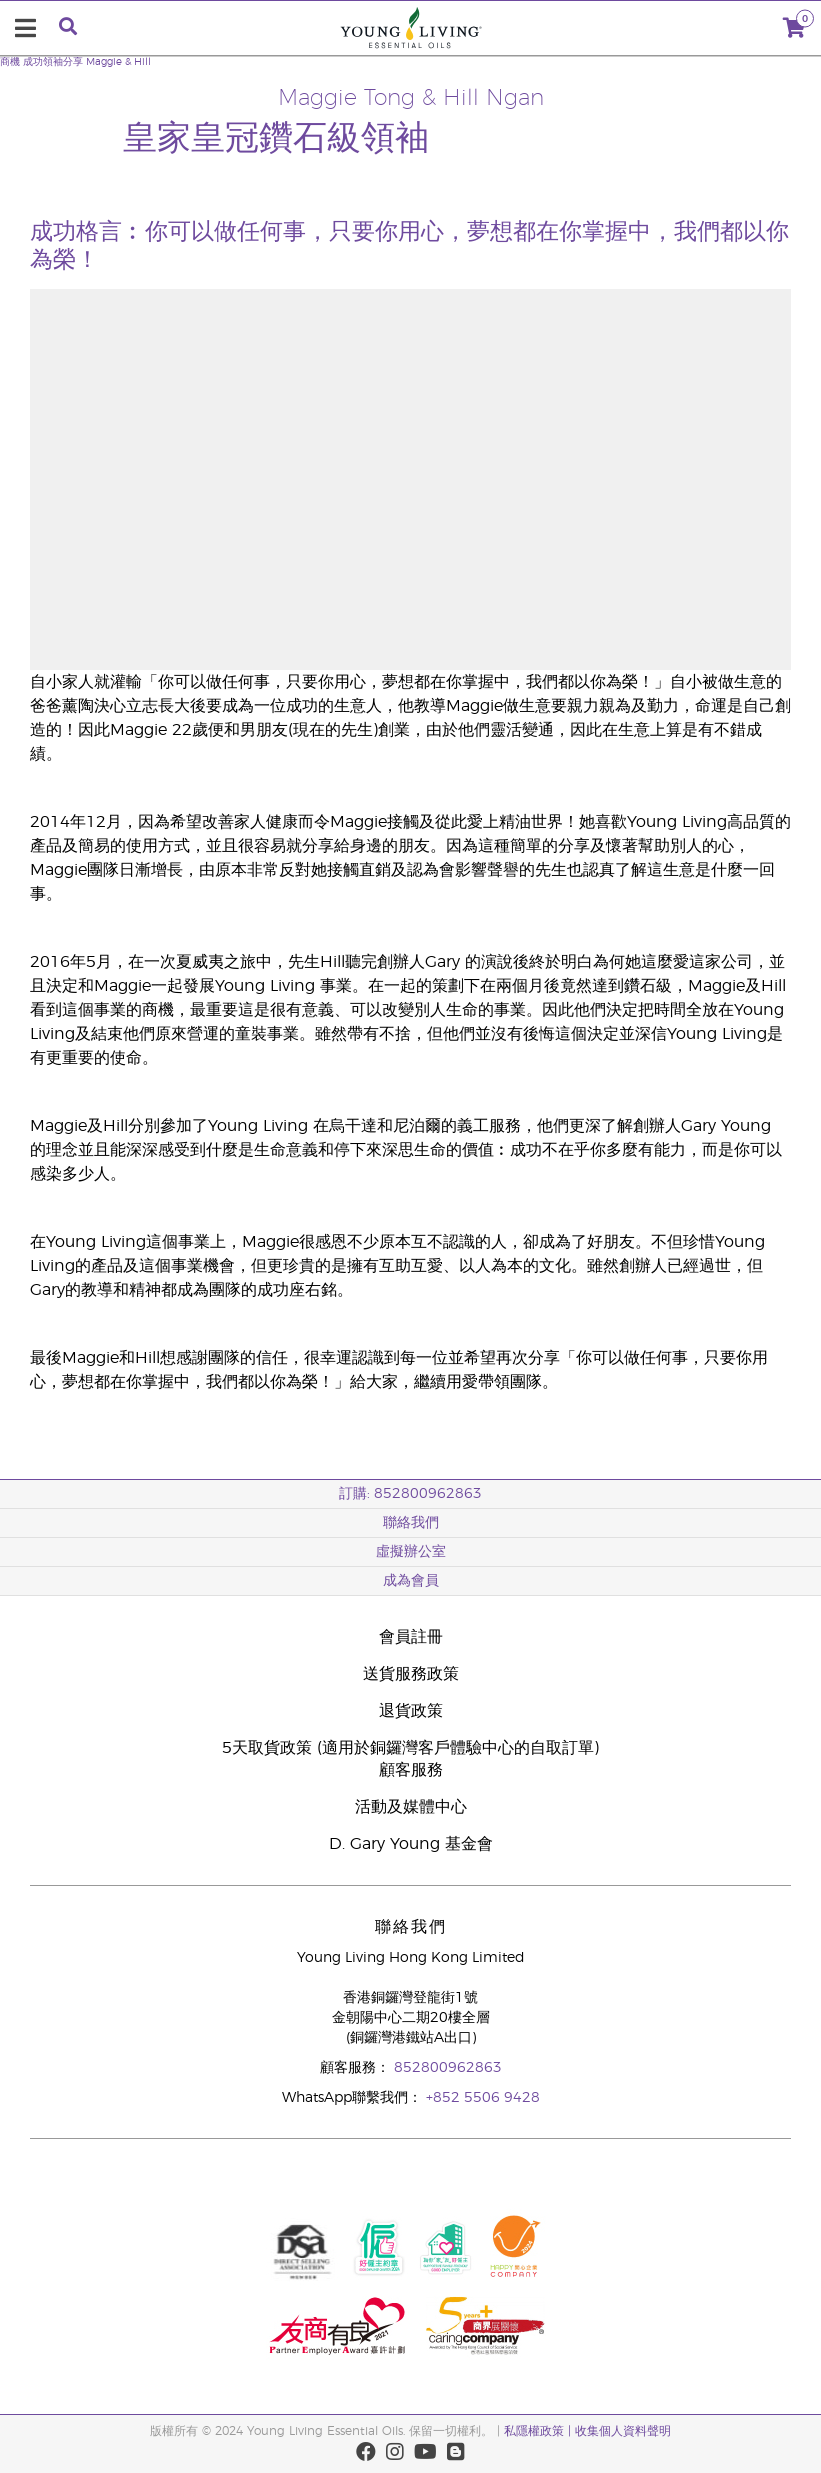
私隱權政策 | (537, 2431)
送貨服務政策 (411, 1674)
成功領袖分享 (53, 62)
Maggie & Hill (118, 62)
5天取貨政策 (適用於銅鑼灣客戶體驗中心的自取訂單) (410, 1748)
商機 (10, 62)
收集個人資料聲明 (623, 2431)
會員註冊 (411, 1637)
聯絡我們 (411, 1523)
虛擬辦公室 (411, 1552)
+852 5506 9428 (483, 2098)
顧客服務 (411, 1770)
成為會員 (411, 1581)
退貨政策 (411, 1711)
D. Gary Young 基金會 (411, 1844)
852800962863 (448, 2068)
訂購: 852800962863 (410, 1494)
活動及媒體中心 (411, 1807)
